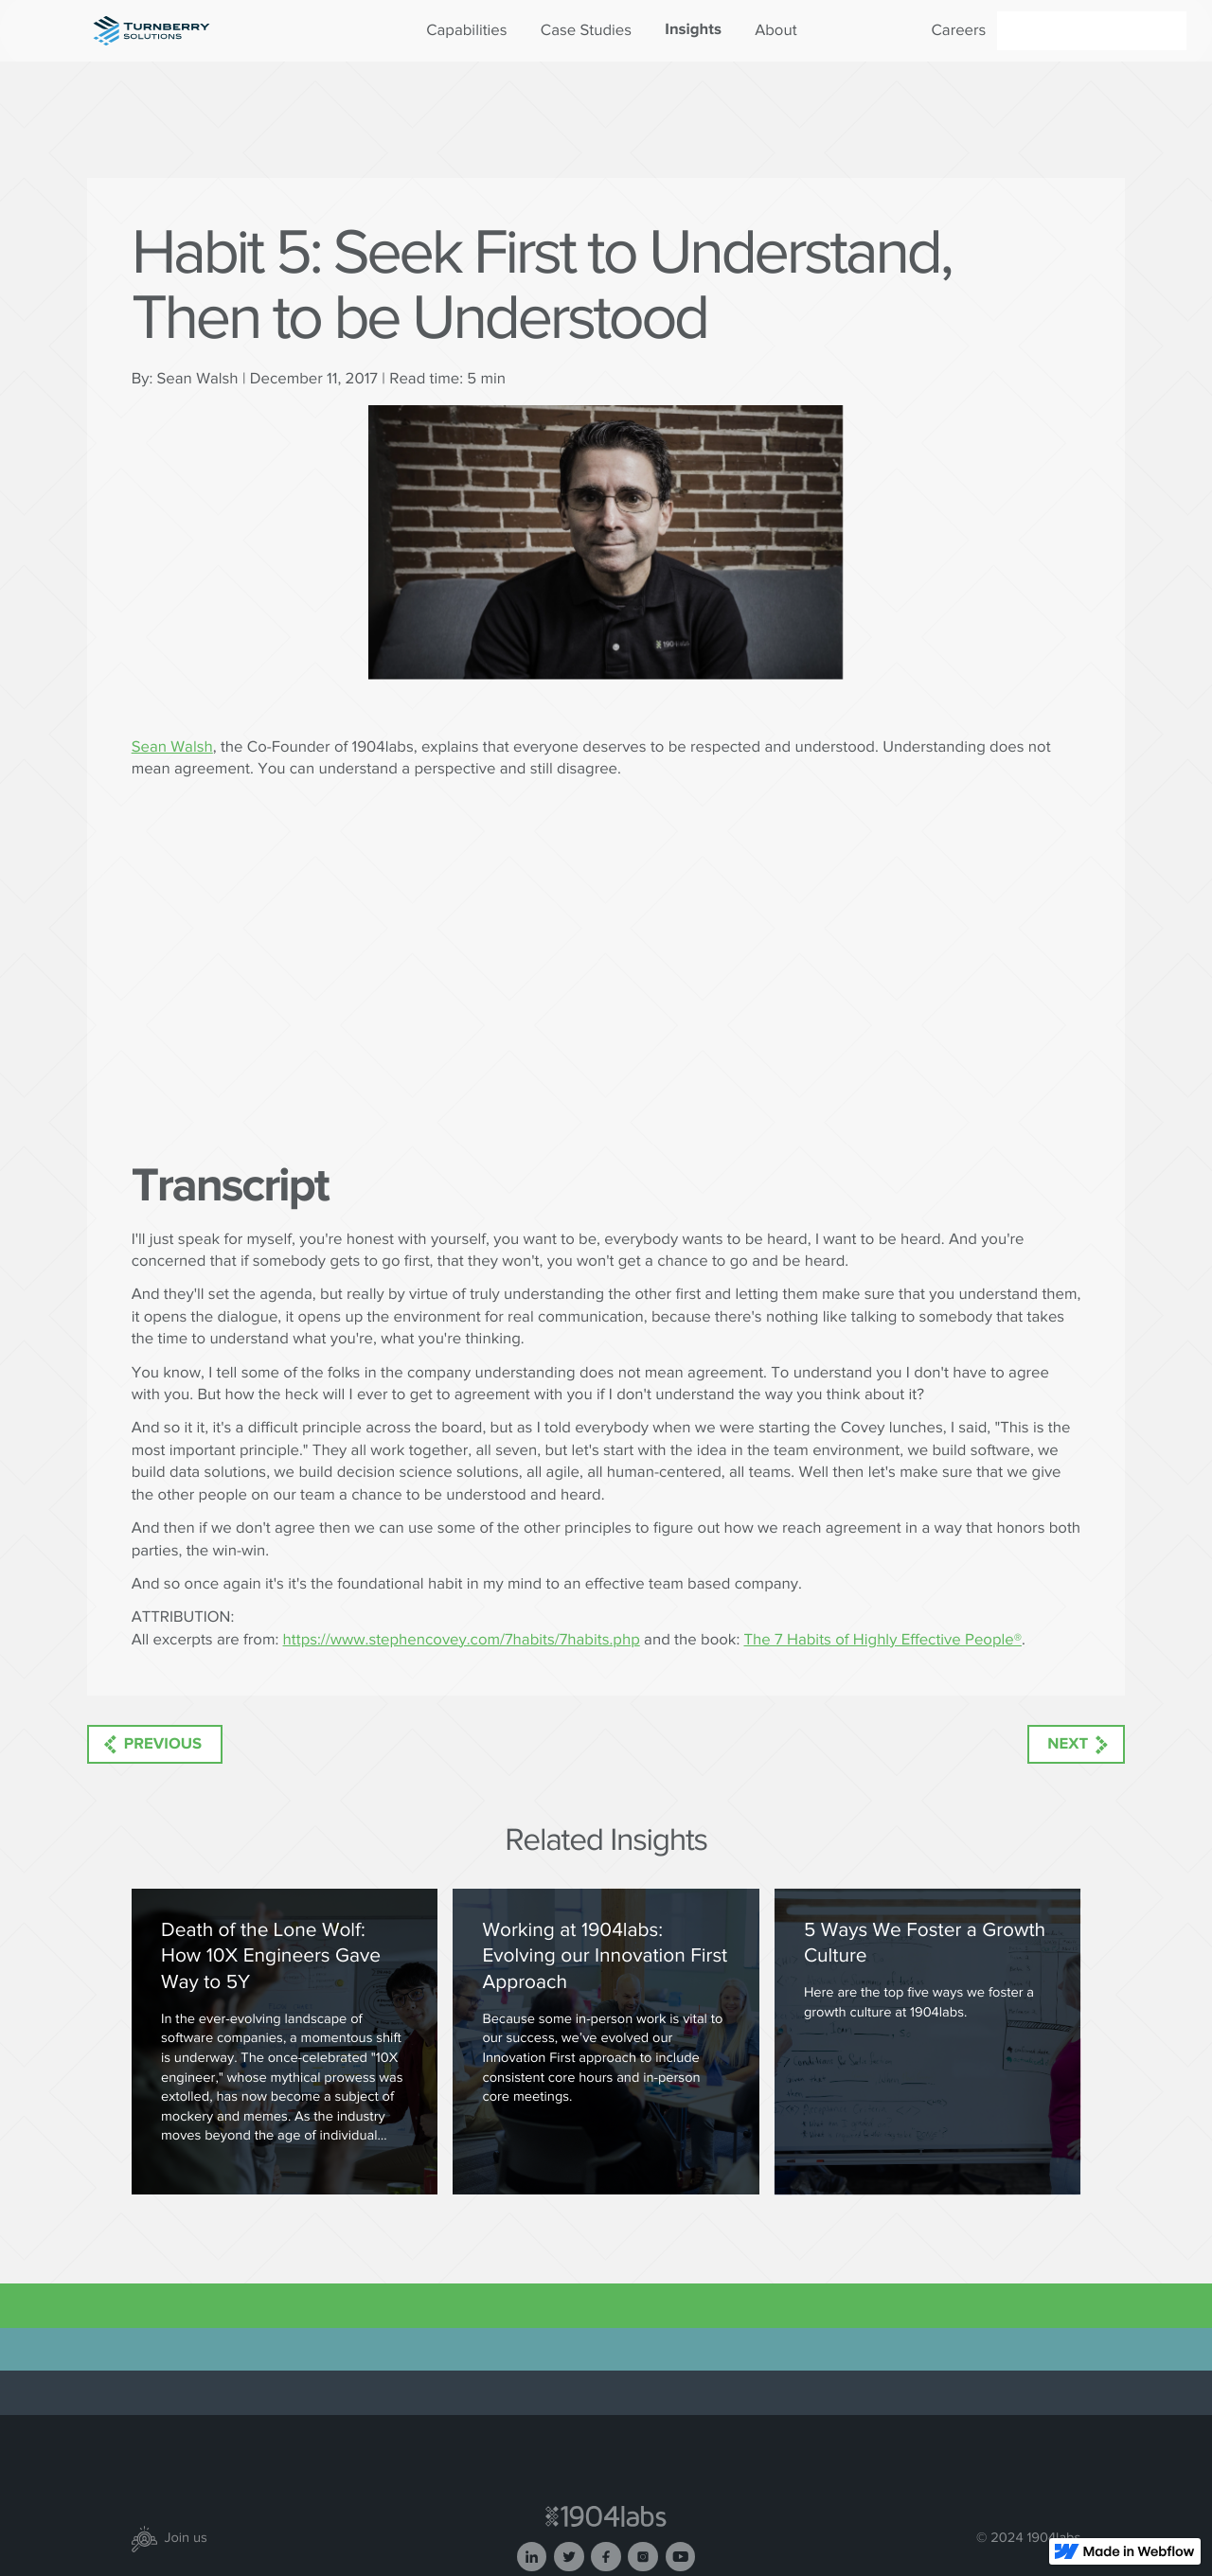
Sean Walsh (172, 746)
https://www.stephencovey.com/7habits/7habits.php (461, 1639)
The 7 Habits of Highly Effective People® (882, 1639)
